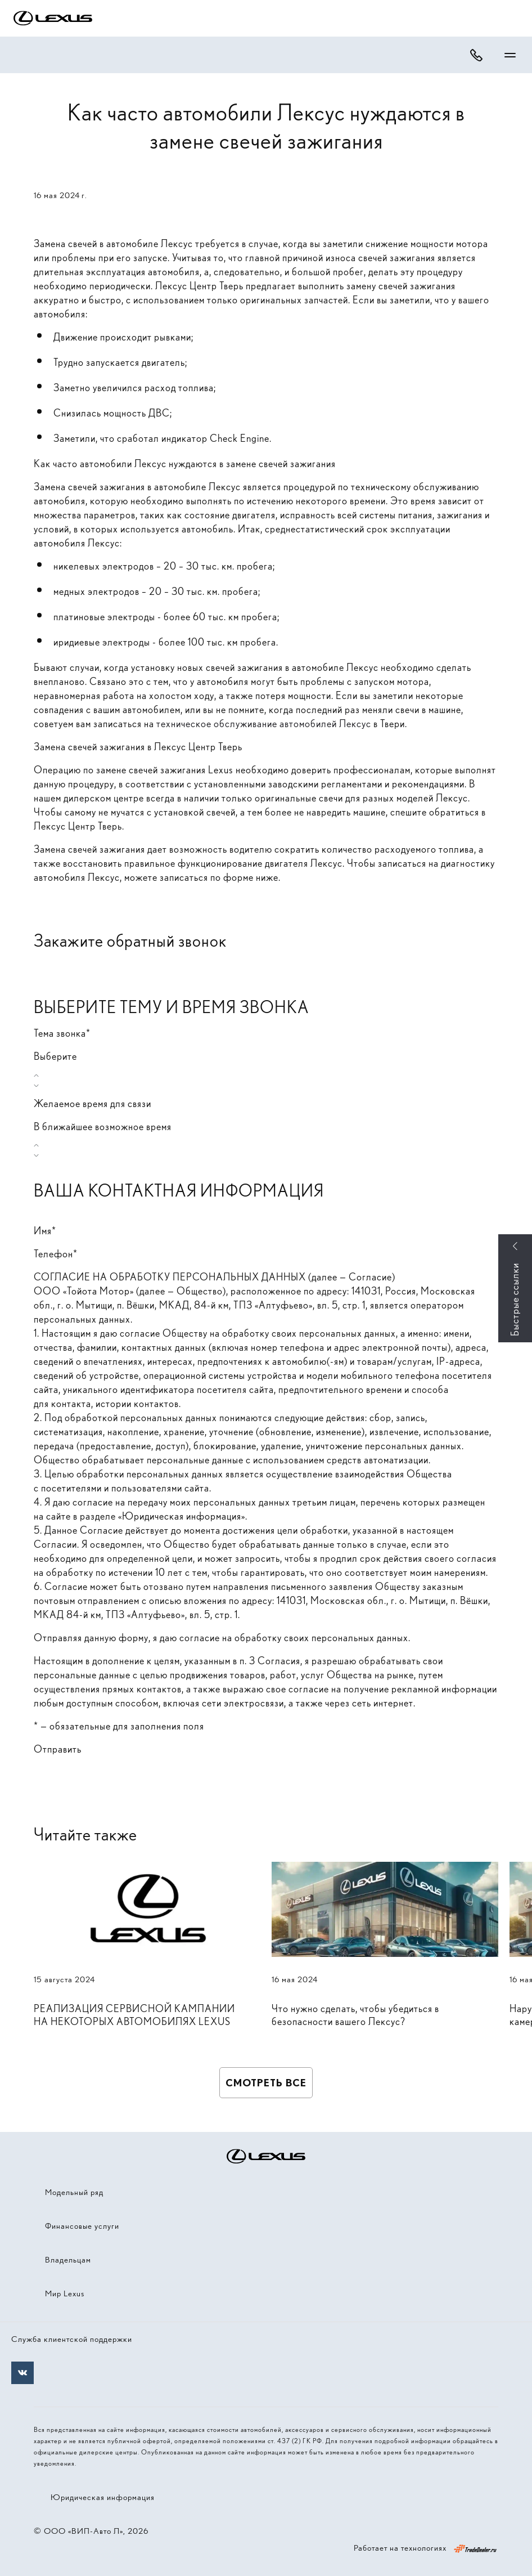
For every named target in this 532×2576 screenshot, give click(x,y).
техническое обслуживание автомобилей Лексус (263, 723)
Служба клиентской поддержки (71, 2339)
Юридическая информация (103, 2497)
